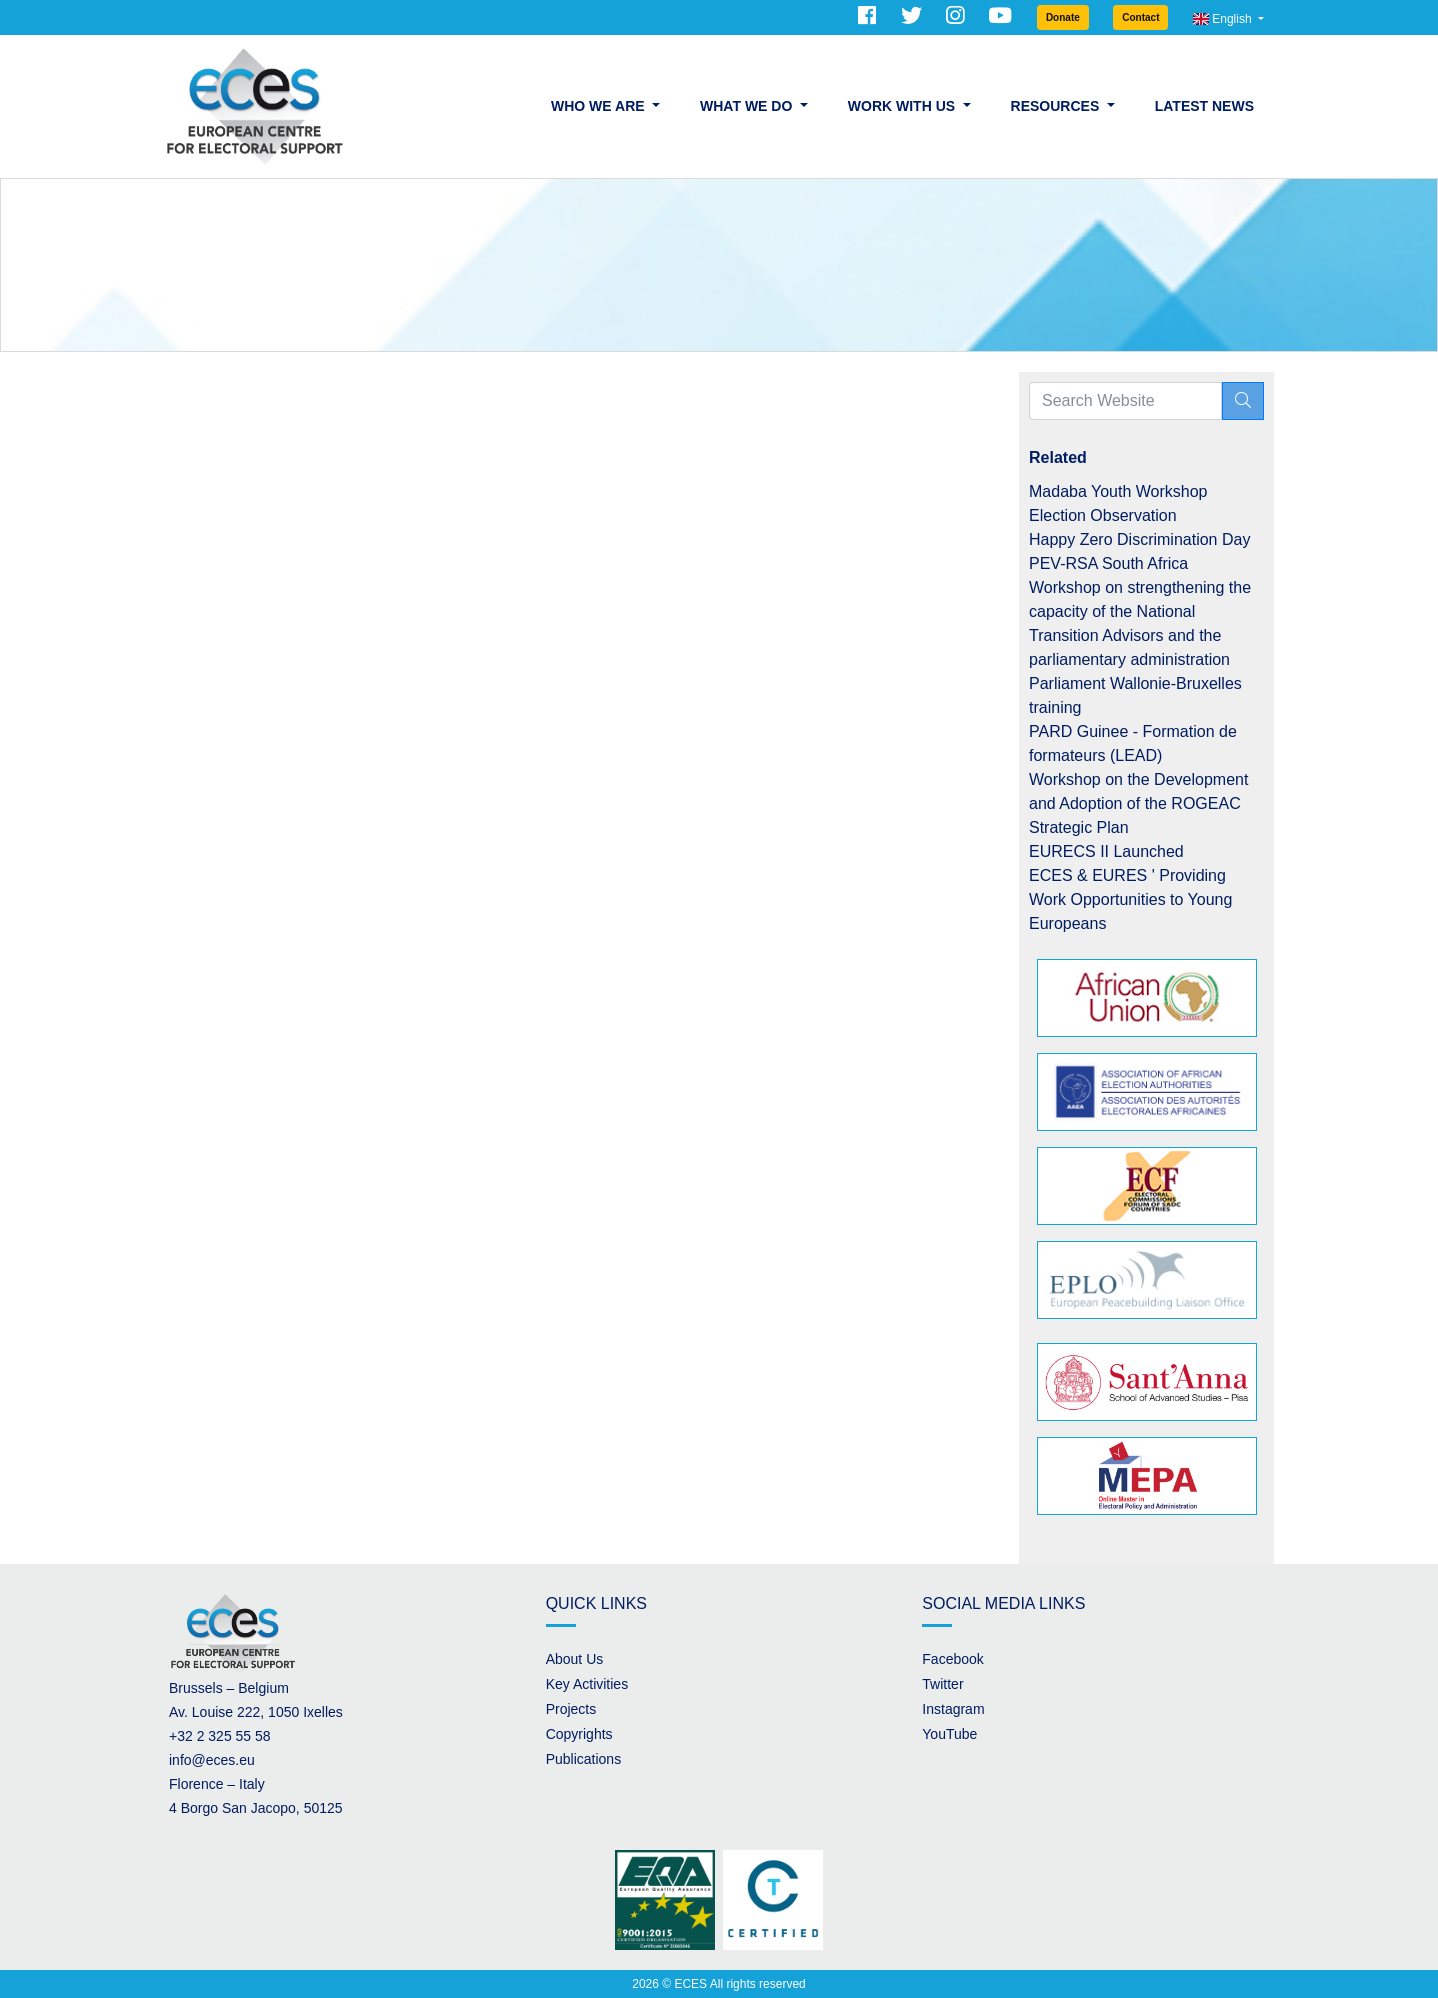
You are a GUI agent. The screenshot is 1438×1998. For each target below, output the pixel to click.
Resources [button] (1057, 106)
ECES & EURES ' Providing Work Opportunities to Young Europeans (1130, 899)
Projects (571, 1709)
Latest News (1204, 106)
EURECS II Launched (1106, 851)
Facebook (952, 1659)
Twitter (942, 1684)
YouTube (949, 1734)
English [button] (1224, 19)
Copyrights (579, 1734)
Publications (584, 1759)
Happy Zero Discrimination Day (1139, 539)
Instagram (953, 1709)
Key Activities (587, 1684)
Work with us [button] (903, 106)
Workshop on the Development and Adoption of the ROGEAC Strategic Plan (1138, 803)
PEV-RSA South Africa (1108, 563)
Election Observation (1103, 515)
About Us (575, 1659)
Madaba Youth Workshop (1118, 491)
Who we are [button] (599, 106)
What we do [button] (748, 106)
